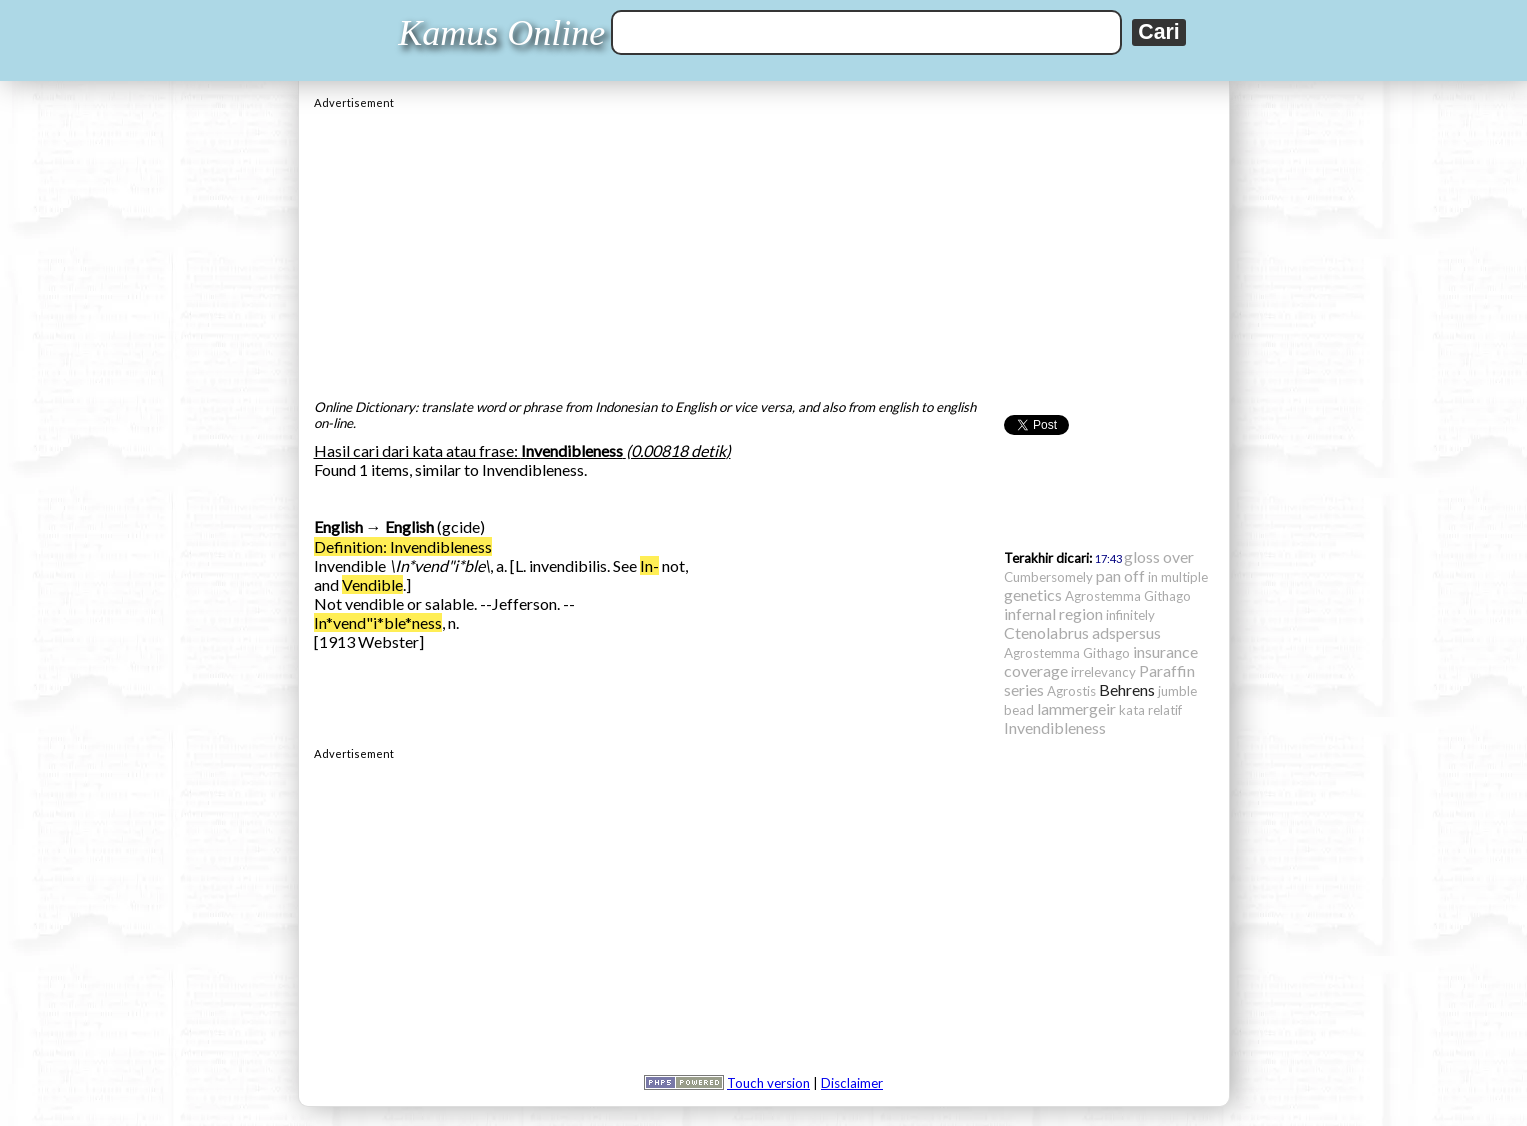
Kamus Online (501, 33)
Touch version (768, 1083)
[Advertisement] (764, 249)
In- (649, 565)
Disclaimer (852, 1083)
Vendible (372, 584)
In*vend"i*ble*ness (378, 622)
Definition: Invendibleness (403, 546)
